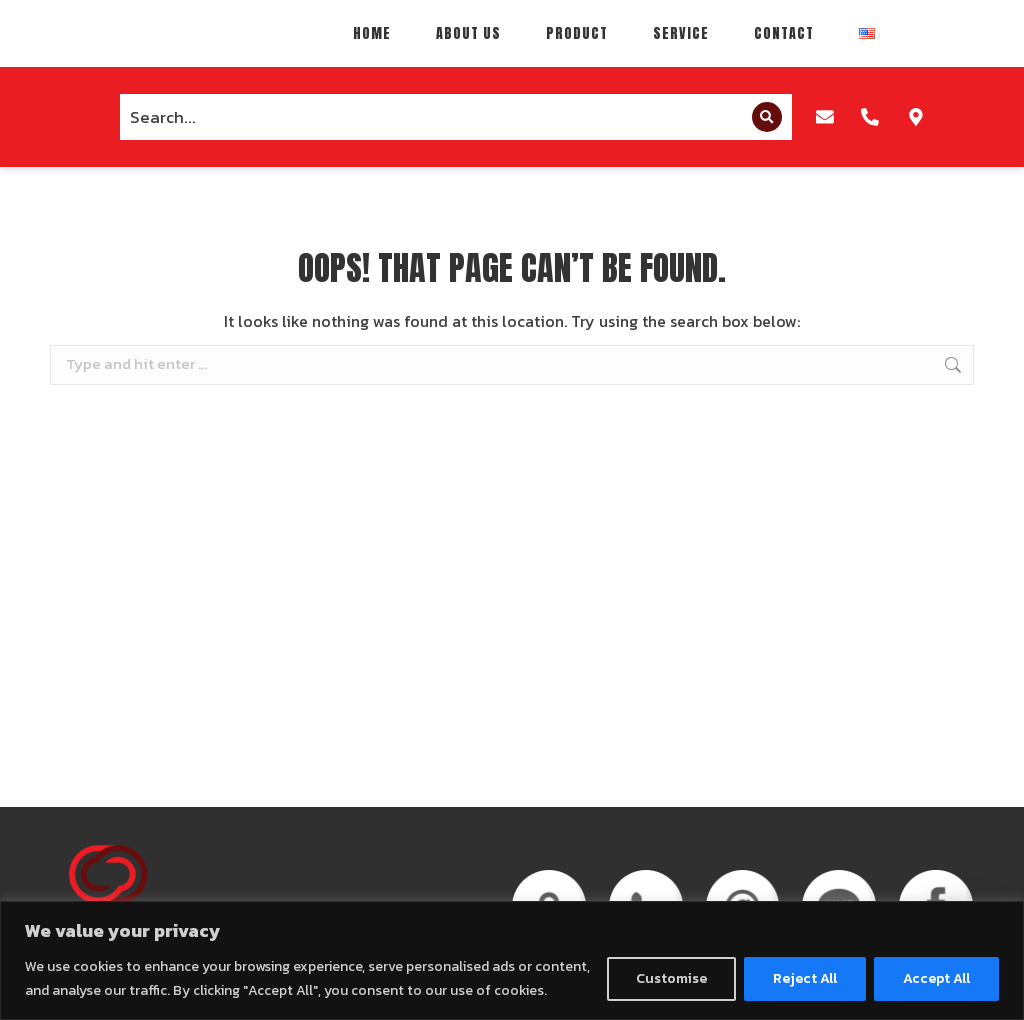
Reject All (805, 978)
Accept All (936, 978)
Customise (671, 978)
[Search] (760, 130)
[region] (512, 960)
